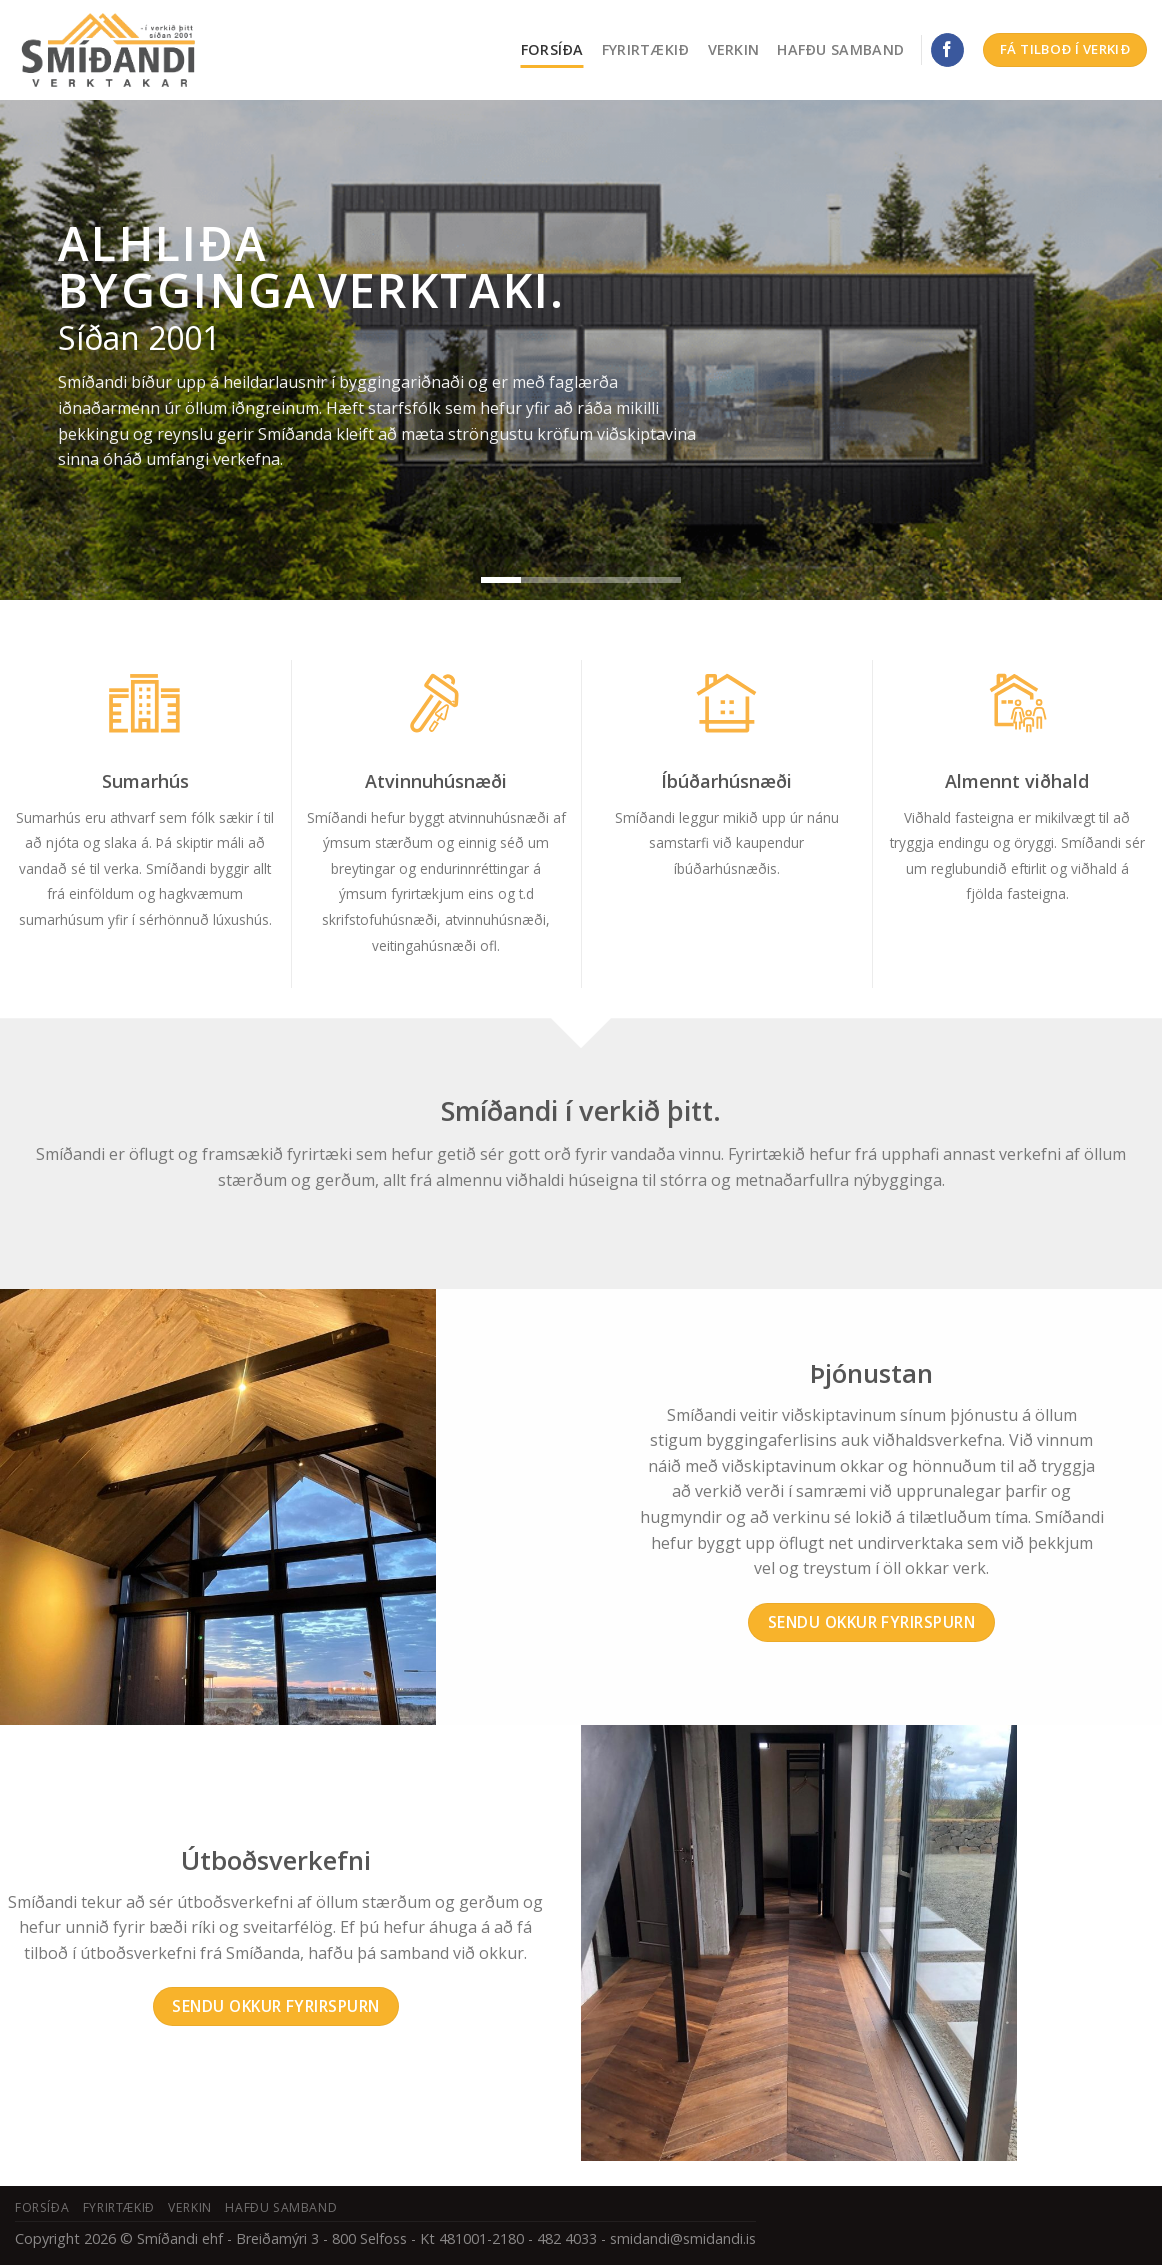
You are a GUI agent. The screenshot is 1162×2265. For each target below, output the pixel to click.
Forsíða (552, 49)
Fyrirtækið (646, 49)
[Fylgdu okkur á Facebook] (947, 50)
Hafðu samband (840, 49)
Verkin (734, 49)
